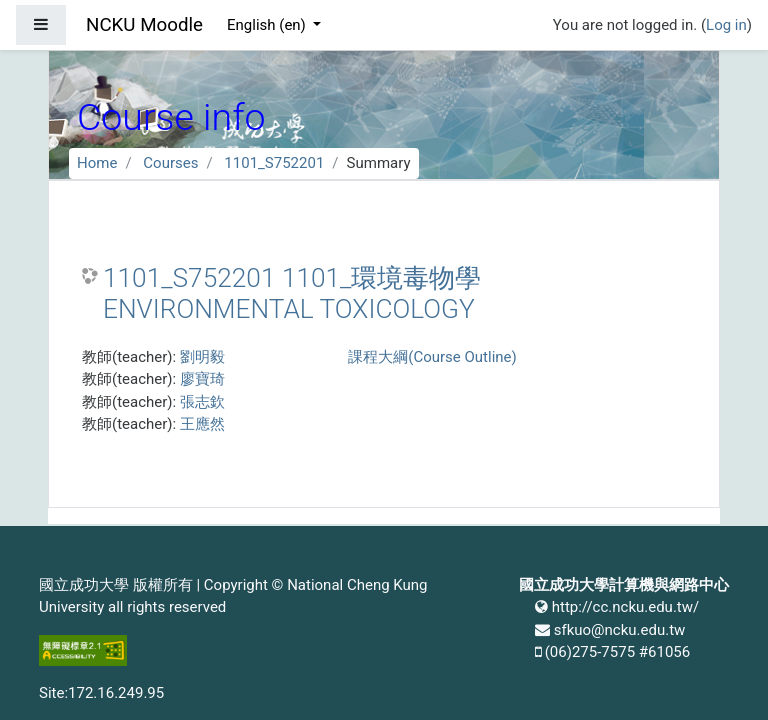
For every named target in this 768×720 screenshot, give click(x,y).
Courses (170, 163)
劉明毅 (202, 357)
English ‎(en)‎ (268, 25)
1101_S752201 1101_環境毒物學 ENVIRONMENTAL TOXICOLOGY (292, 294)
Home (97, 163)
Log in (726, 25)
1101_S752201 (274, 163)
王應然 (202, 424)
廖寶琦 (202, 379)
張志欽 (202, 402)
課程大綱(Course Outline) (432, 357)
